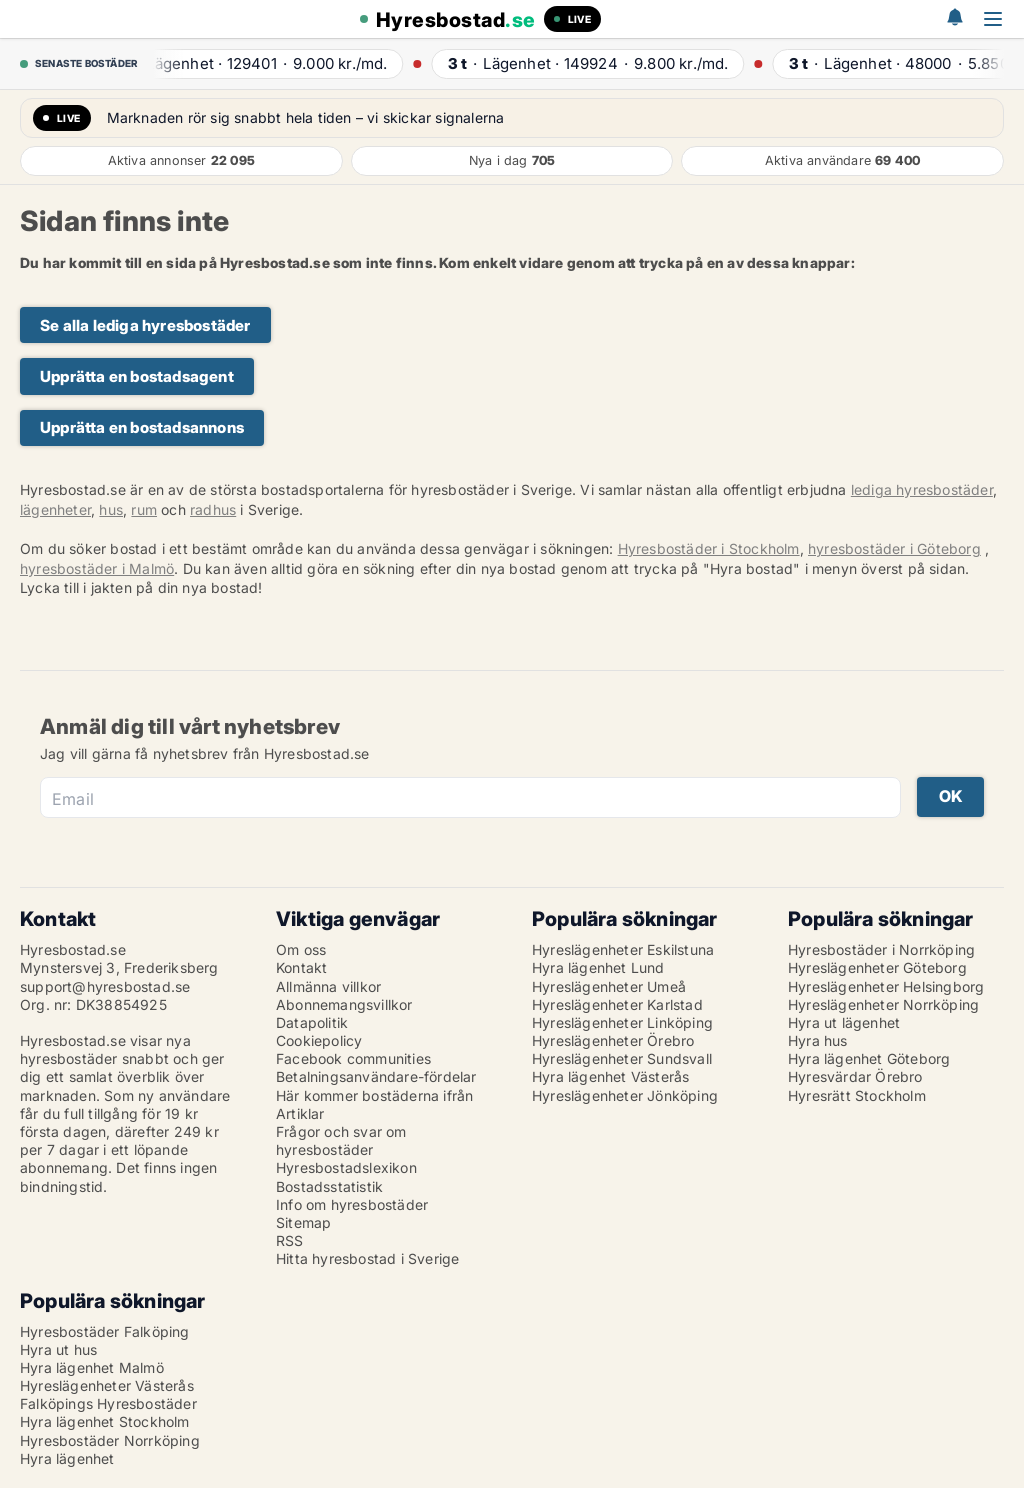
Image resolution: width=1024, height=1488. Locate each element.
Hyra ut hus (58, 1349)
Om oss (301, 949)
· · (268, 63)
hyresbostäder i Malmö (97, 568)
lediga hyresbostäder (922, 489)
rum (144, 509)
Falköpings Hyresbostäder (108, 1403)
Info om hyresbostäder (352, 1204)
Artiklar (300, 1113)
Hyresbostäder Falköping (105, 1331)
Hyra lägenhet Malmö (92, 1367)
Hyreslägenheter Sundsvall (622, 1058)
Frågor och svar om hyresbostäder (341, 1140)
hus (111, 509)
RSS (290, 1240)
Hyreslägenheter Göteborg (877, 967)
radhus (213, 509)
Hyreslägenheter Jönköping (625, 1095)
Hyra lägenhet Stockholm (105, 1421)
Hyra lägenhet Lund (598, 967)
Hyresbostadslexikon (346, 1167)
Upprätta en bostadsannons (142, 427)
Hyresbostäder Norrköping (110, 1440)
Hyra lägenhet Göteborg (869, 1058)
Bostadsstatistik (329, 1186)
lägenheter (55, 509)
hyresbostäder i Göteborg (894, 548)
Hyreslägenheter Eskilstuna (623, 949)
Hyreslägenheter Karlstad (617, 1004)
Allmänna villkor (328, 986)
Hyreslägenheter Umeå (609, 986)
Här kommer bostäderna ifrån (374, 1095)
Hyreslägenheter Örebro (613, 1040)
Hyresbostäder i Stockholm (709, 548)
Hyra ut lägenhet (844, 1022)
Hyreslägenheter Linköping (622, 1022)
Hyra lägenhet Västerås (610, 1076)
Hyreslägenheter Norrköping (883, 1004)
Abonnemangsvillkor (344, 1004)
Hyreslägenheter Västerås (107, 1385)
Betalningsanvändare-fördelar (376, 1076)
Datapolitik (312, 1022)
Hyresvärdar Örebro (855, 1076)
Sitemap (303, 1222)
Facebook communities (353, 1058)
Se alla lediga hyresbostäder (145, 325)
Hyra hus (818, 1040)
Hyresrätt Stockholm (857, 1095)
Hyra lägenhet (67, 1458)
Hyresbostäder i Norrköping (881, 949)
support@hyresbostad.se (105, 986)
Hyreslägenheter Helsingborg (886, 986)
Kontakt (301, 967)
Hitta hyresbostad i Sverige (367, 1258)
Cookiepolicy (319, 1040)
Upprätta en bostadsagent (137, 376)
